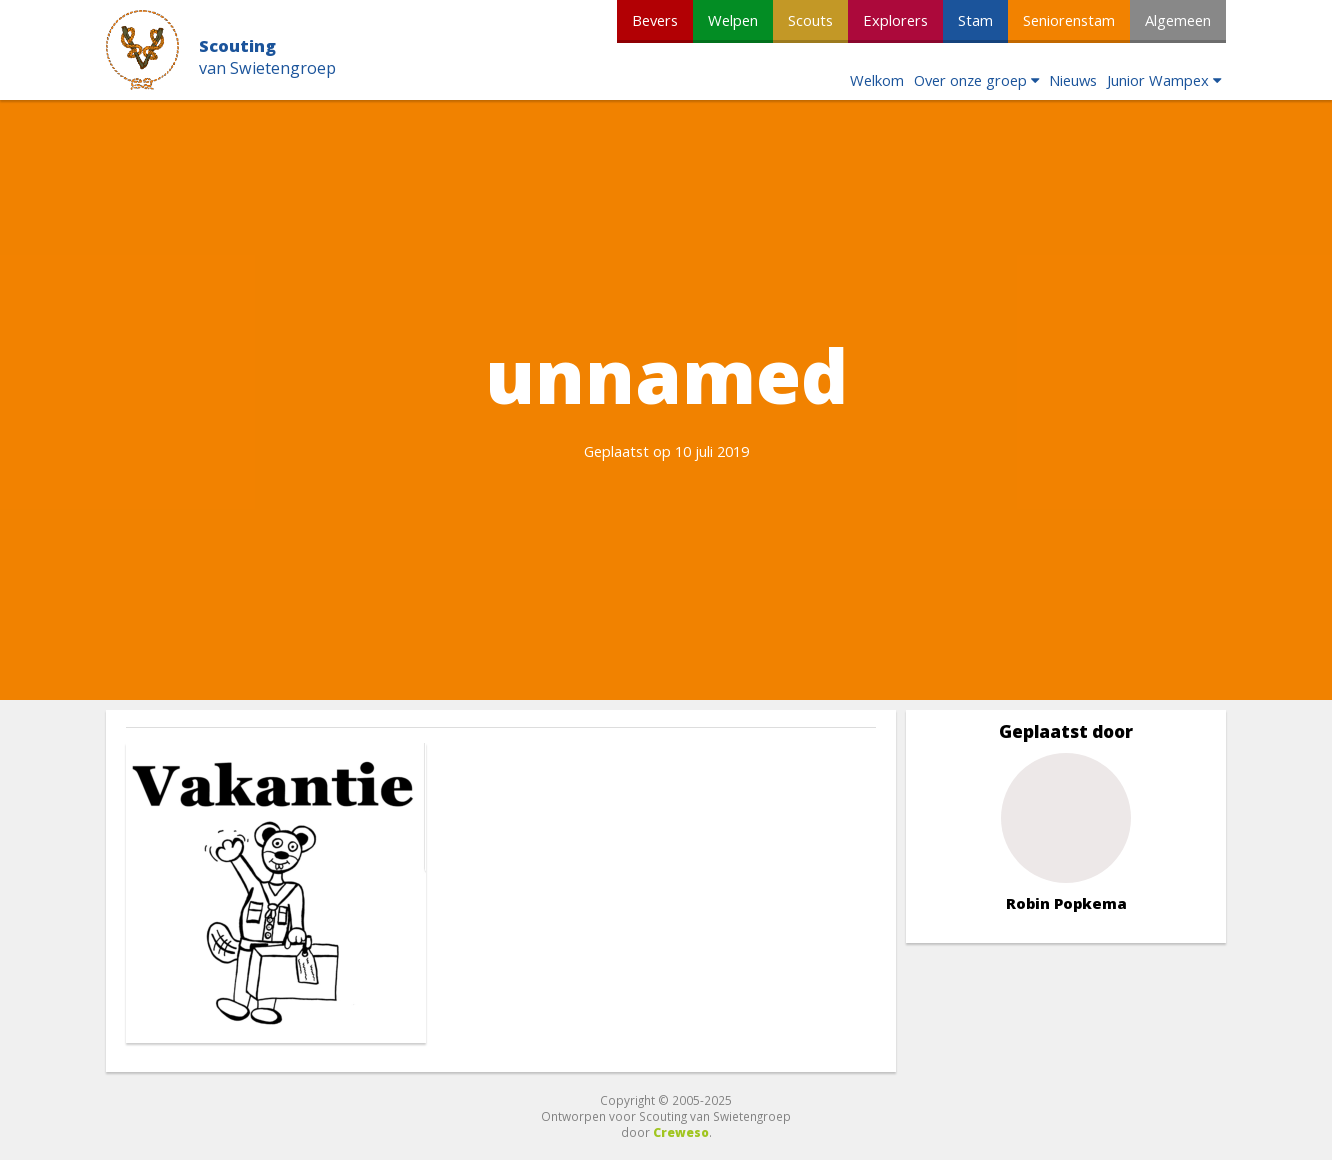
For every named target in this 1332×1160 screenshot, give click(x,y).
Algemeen (1178, 20)
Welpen (733, 20)
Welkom (877, 80)
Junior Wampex (1158, 80)
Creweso (681, 1132)
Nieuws (1073, 80)
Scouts (810, 20)
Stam (975, 20)
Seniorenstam (1069, 20)
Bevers (655, 20)
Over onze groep (970, 80)
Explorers (895, 20)
